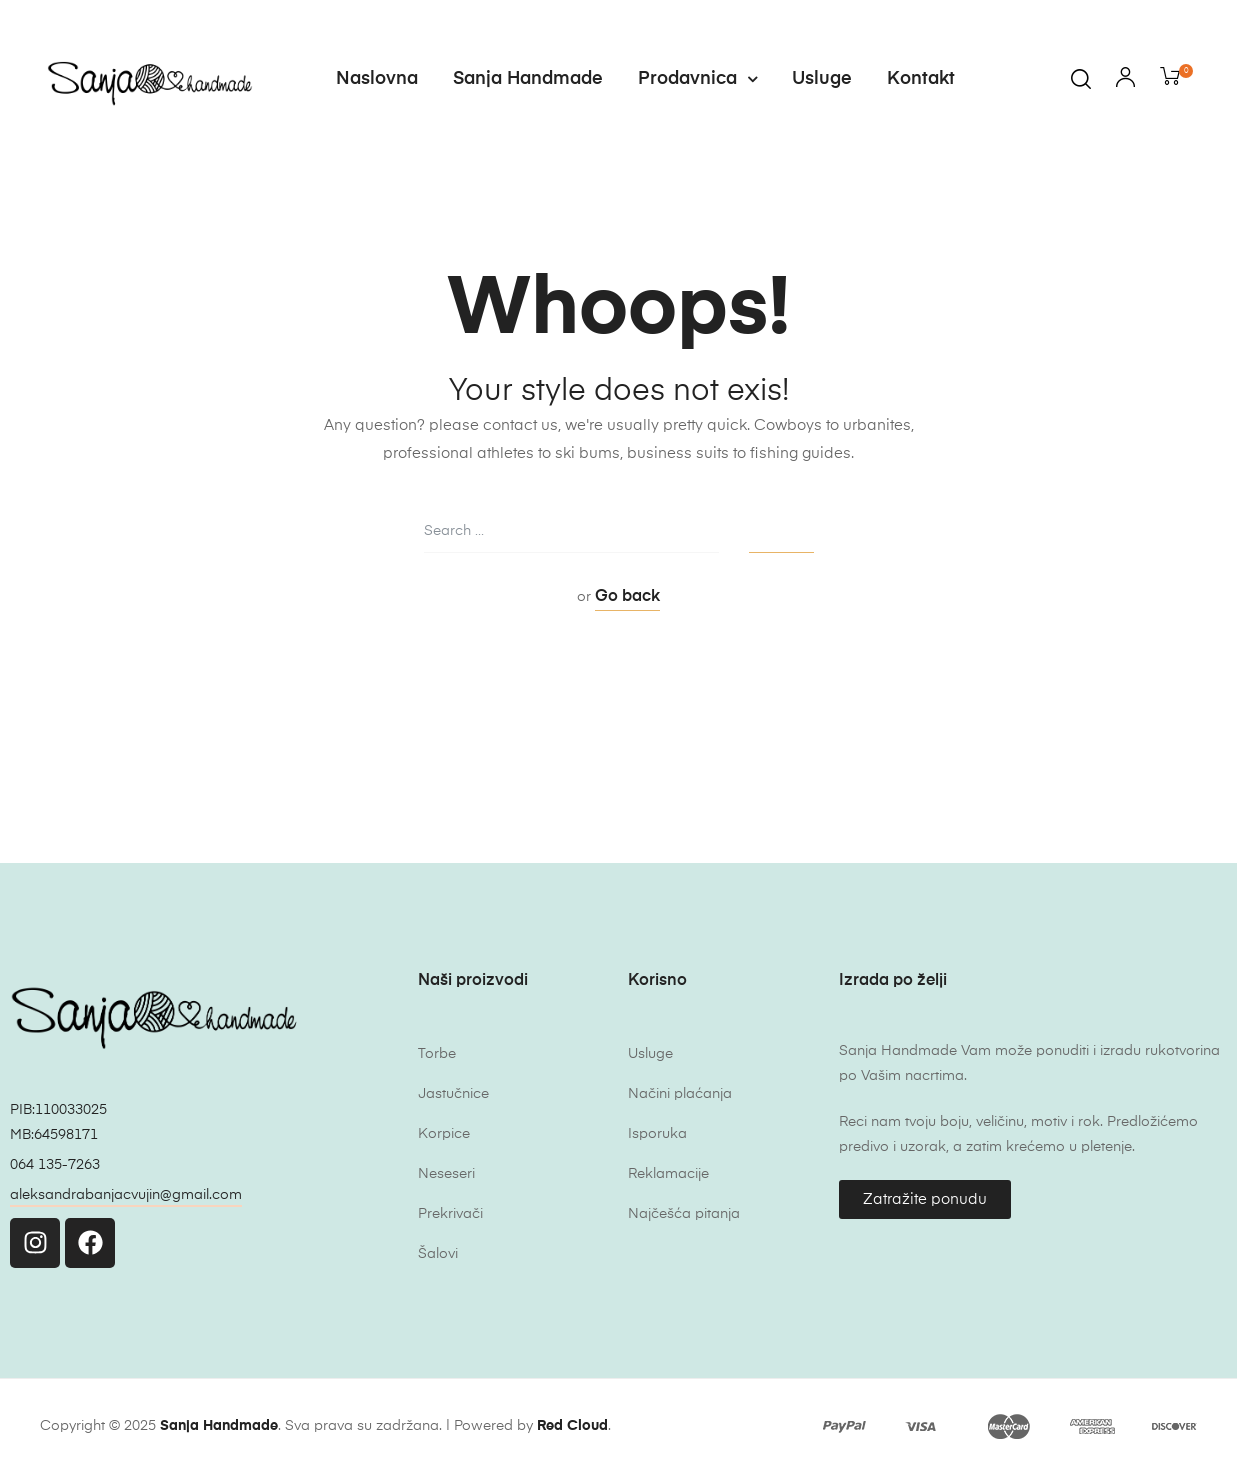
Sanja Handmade (528, 79)
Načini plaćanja (680, 1094)
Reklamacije (668, 1174)
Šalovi (438, 1254)
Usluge (822, 79)
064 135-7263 (55, 1165)
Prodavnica (697, 79)
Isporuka (657, 1134)
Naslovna (377, 79)
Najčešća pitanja (684, 1214)
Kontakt (921, 79)
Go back (627, 597)
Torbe (437, 1054)
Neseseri (446, 1174)
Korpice (444, 1134)
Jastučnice (453, 1094)
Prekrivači (450, 1214)
